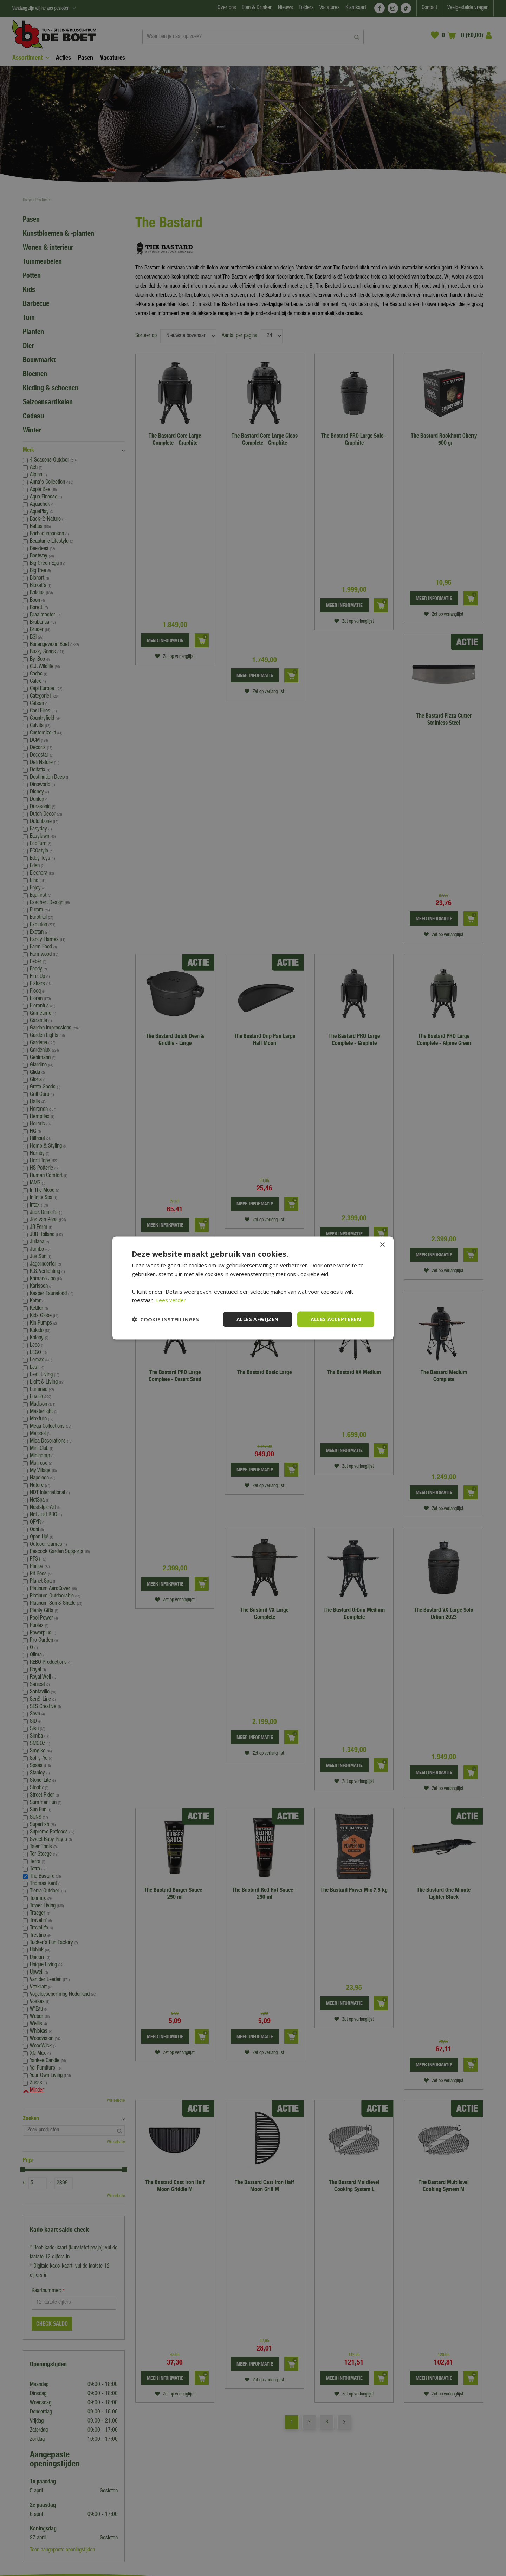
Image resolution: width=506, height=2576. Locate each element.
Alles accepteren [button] (336, 1319)
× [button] (382, 1245)
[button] (166, 1319)
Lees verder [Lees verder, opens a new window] (171, 1299)
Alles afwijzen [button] (257, 1319)
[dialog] (253, 1288)
